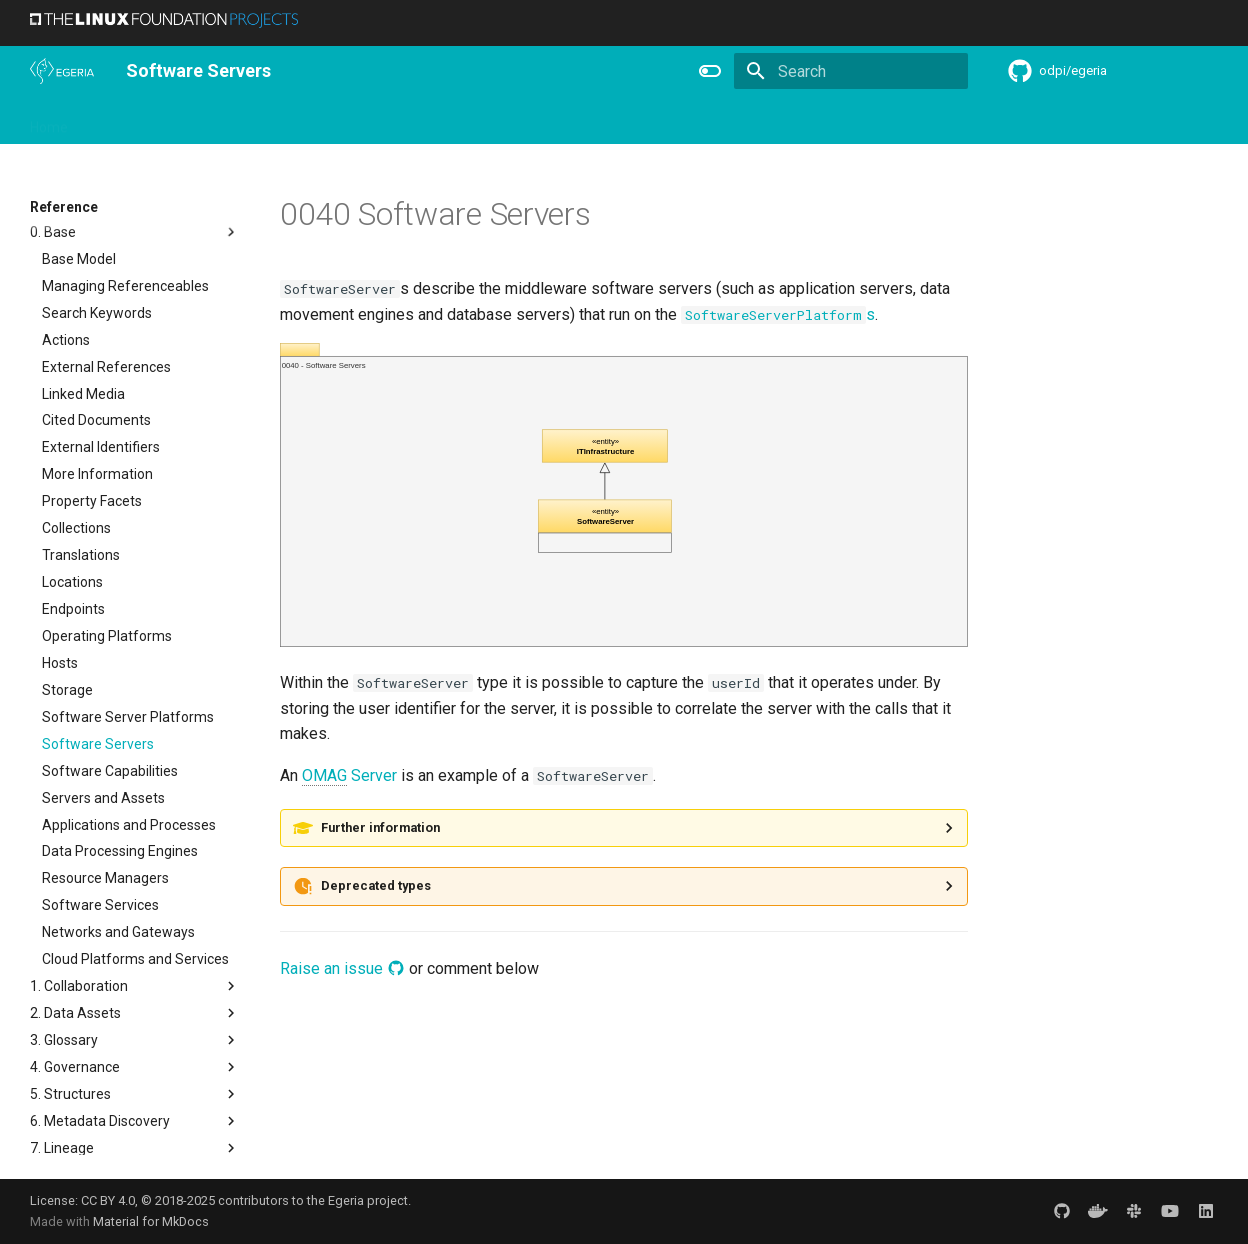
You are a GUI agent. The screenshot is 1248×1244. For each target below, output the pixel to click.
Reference (606, 121)
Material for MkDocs (151, 1221)
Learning (261, 121)
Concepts (694, 121)
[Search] (851, 71)
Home (49, 121)
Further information (380, 827)
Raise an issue (342, 968)
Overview (121, 121)
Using (192, 121)
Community (350, 121)
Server (349, 776)
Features (521, 121)
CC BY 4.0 (108, 1200)
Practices (777, 121)
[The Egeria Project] (62, 71)
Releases (440, 121)
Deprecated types (376, 885)
